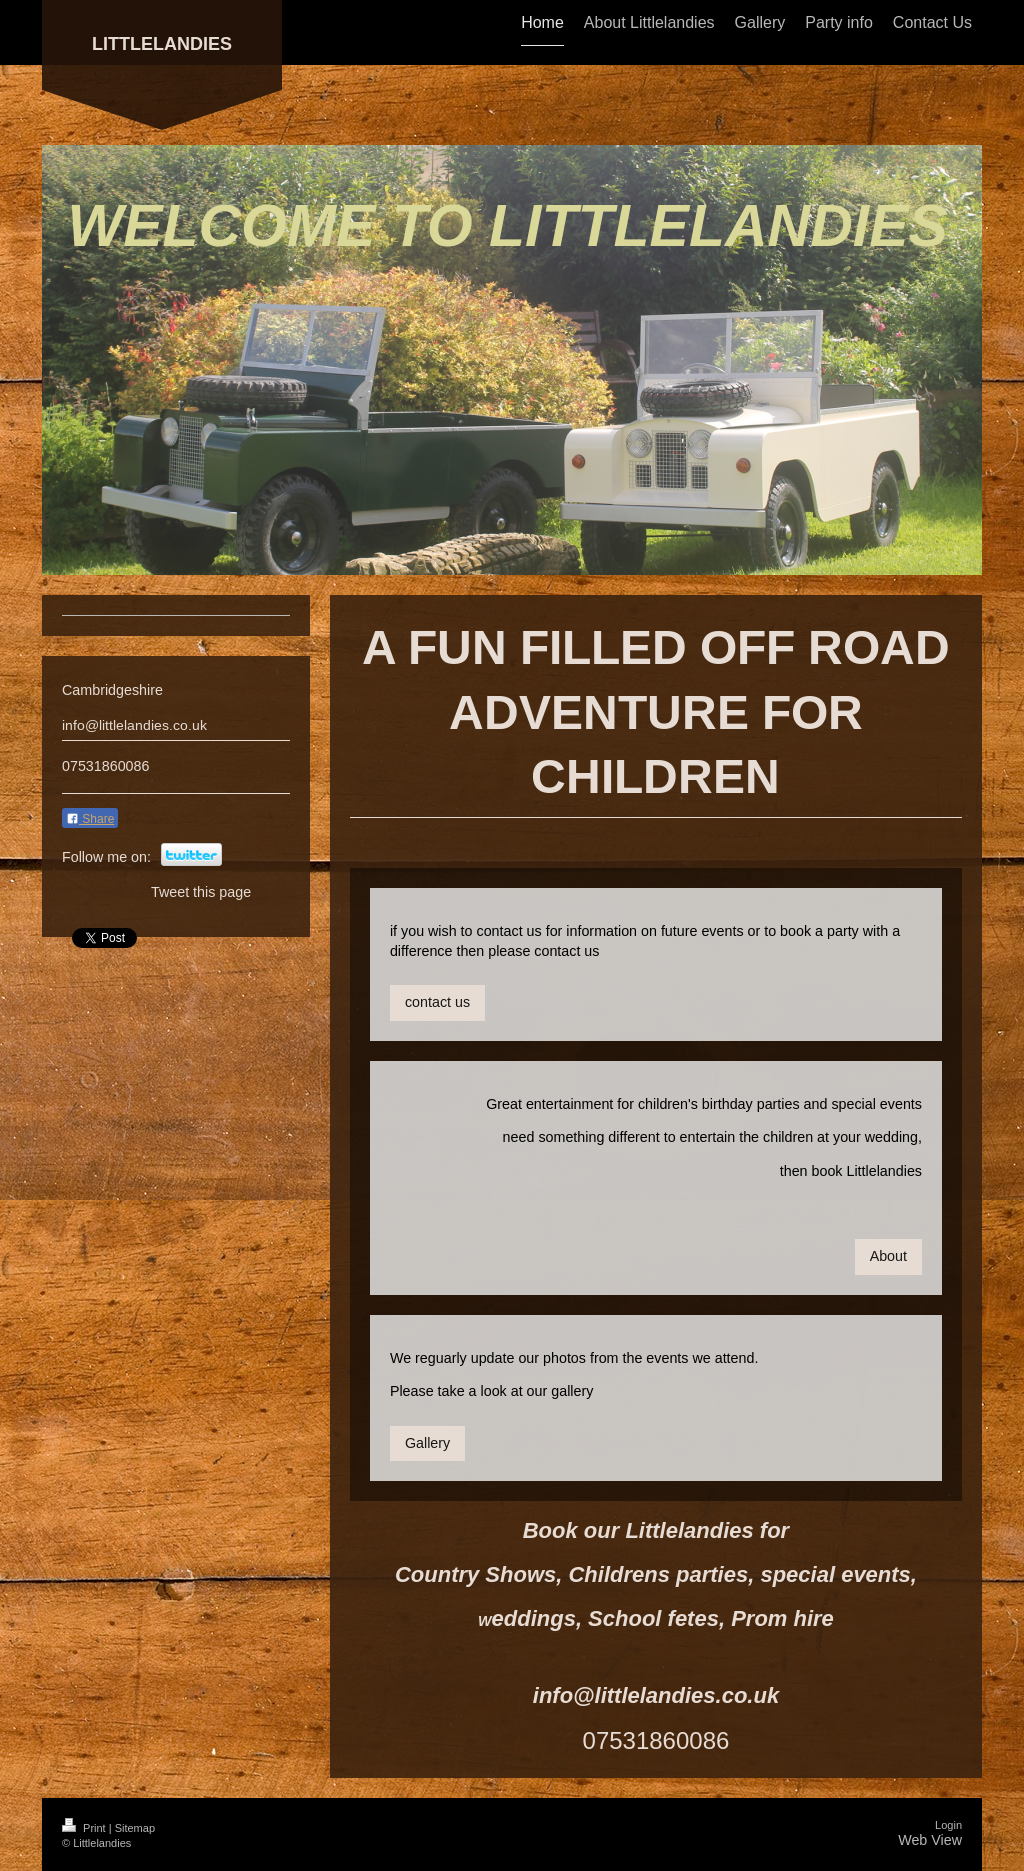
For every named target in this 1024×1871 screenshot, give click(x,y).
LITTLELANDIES (162, 44)
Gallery (427, 1443)
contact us (437, 1002)
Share (90, 819)
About (888, 1256)
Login (948, 1825)
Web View (930, 1840)
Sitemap (135, 1828)
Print (85, 1828)
